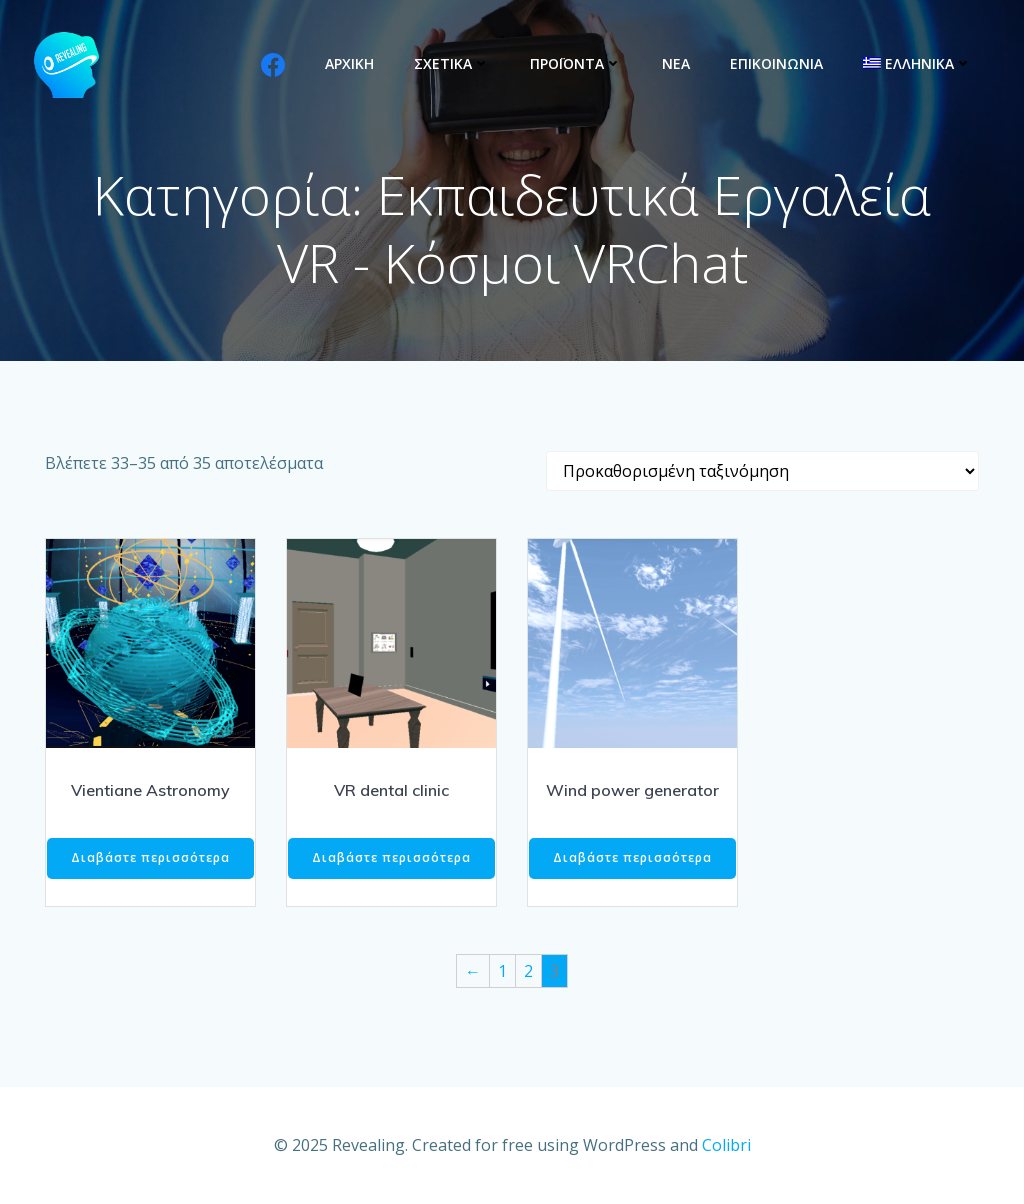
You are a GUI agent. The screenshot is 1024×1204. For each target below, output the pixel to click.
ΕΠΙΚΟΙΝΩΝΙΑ (776, 63)
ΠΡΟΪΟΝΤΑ (576, 63)
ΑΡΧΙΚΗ (349, 63)
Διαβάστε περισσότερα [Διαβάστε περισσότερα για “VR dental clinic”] (391, 857)
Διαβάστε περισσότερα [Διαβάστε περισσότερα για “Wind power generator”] (632, 857)
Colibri (726, 1145)
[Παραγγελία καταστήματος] (762, 471)
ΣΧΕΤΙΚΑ (452, 63)
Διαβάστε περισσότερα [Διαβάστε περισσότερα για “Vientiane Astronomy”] (150, 857)
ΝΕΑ (676, 63)
